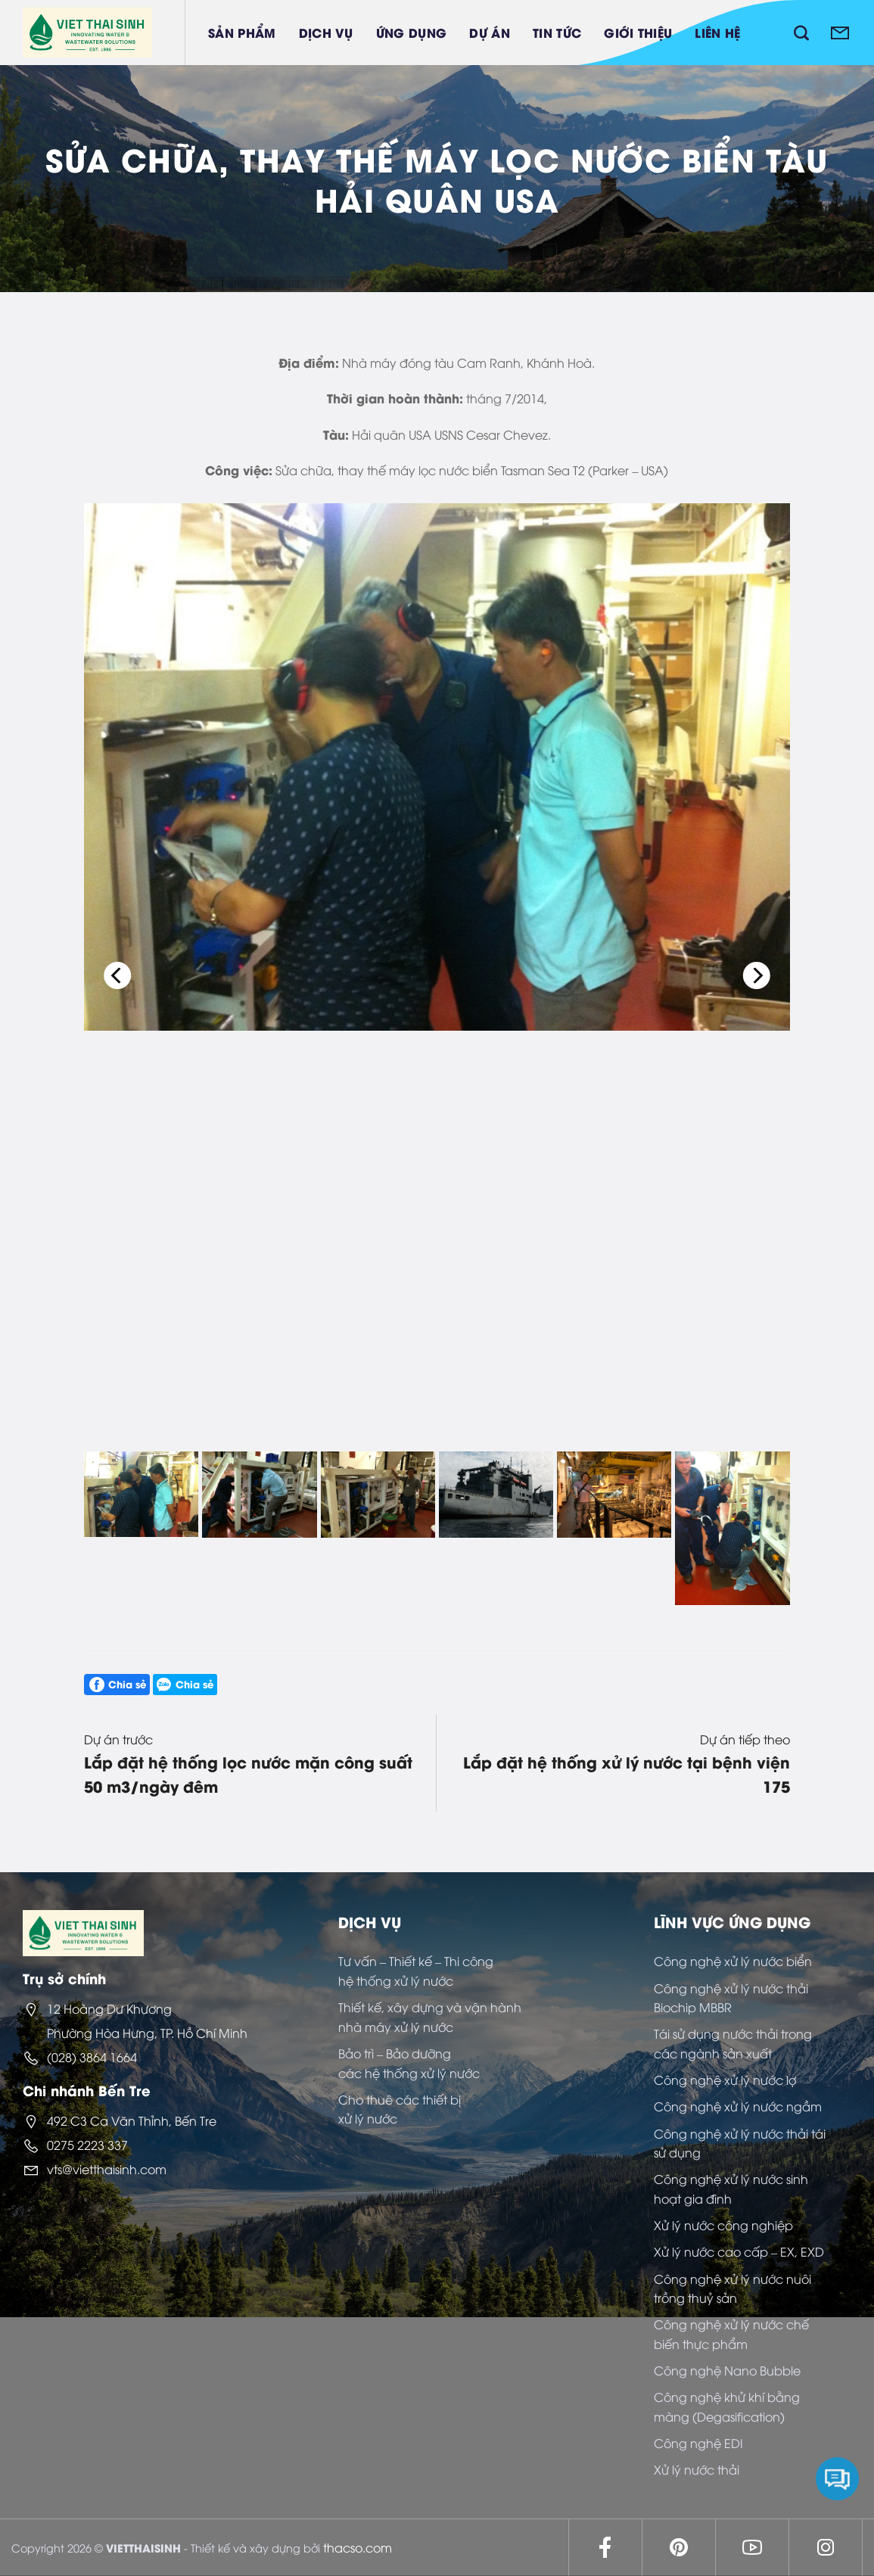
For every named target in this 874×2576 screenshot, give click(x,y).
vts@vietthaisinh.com (106, 2169)
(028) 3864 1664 (92, 2057)
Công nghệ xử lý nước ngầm (738, 2106)
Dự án (489, 32)
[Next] (756, 975)
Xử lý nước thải (696, 2469)
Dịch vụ (326, 32)
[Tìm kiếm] (801, 32)
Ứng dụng (411, 32)
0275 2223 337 (87, 2144)
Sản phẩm (242, 32)
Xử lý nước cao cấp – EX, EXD (739, 2251)
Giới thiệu (638, 32)
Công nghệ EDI (698, 2442)
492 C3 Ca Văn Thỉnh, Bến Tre (131, 2120)
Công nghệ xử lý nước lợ (725, 2079)
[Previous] (117, 975)
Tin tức (557, 32)
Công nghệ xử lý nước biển (733, 1960)
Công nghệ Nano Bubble (727, 2370)
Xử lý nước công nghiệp (723, 2225)
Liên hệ (717, 32)
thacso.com (357, 2547)
